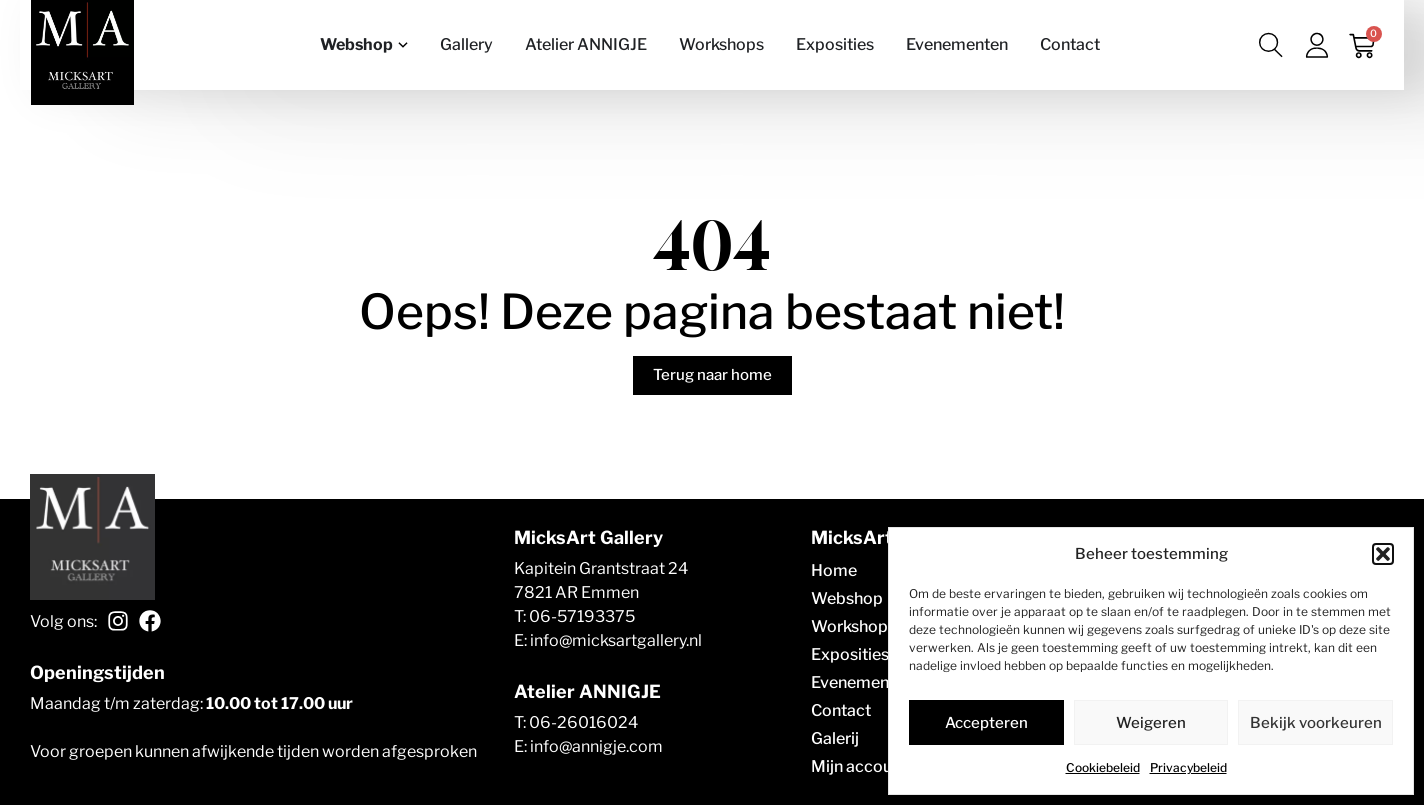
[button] (1383, 554)
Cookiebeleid (1103, 767)
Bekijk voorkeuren (1316, 723)
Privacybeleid (1188, 767)
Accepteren (986, 723)
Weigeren (1151, 723)
